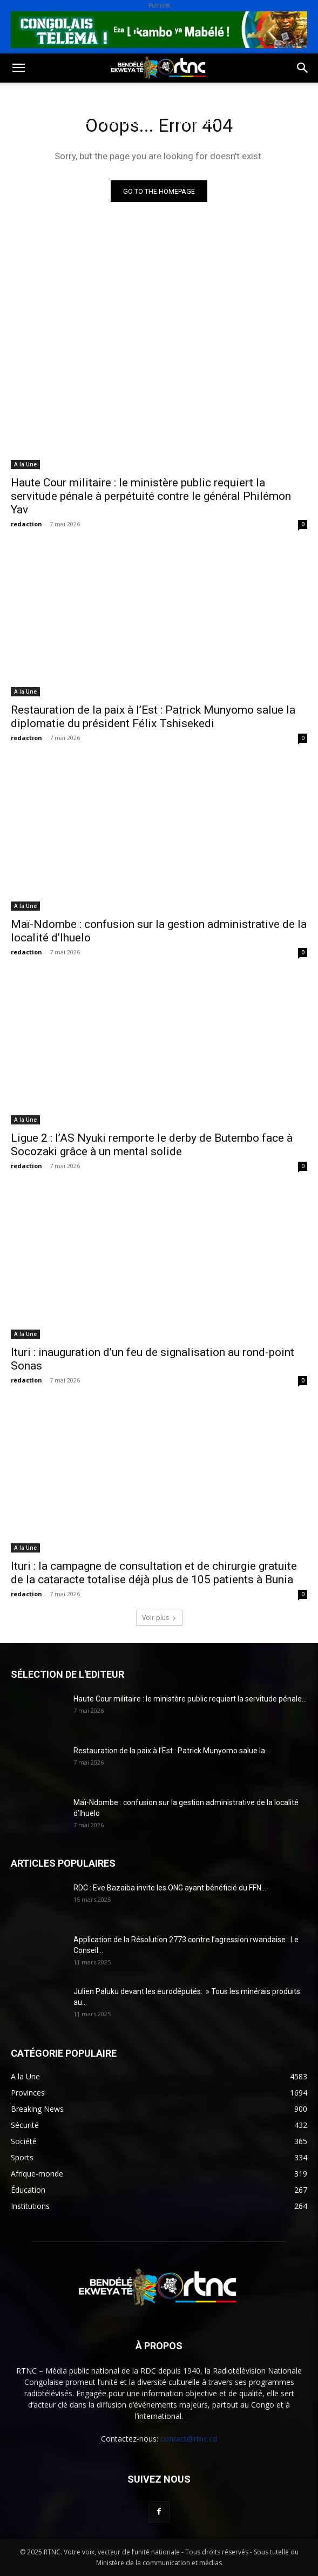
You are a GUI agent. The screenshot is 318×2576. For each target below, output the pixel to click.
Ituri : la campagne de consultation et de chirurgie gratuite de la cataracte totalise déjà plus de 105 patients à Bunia (154, 1573)
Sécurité (71, 121)
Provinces (194, 121)
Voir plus (159, 1617)
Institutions (131, 121)
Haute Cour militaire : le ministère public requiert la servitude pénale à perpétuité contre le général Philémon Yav (151, 496)
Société (80, 95)
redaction (26, 524)
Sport (123, 95)
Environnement (225, 95)
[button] (18, 68)
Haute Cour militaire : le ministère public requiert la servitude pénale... (190, 1698)
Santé (164, 95)
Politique (29, 95)
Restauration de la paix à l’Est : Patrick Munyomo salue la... (171, 1750)
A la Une (25, 464)
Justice (23, 121)
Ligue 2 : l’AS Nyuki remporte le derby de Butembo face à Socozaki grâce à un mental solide (152, 1144)
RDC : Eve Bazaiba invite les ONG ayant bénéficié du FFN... (169, 1887)
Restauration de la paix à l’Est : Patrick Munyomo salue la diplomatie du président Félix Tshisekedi (153, 716)
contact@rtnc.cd (188, 2438)
